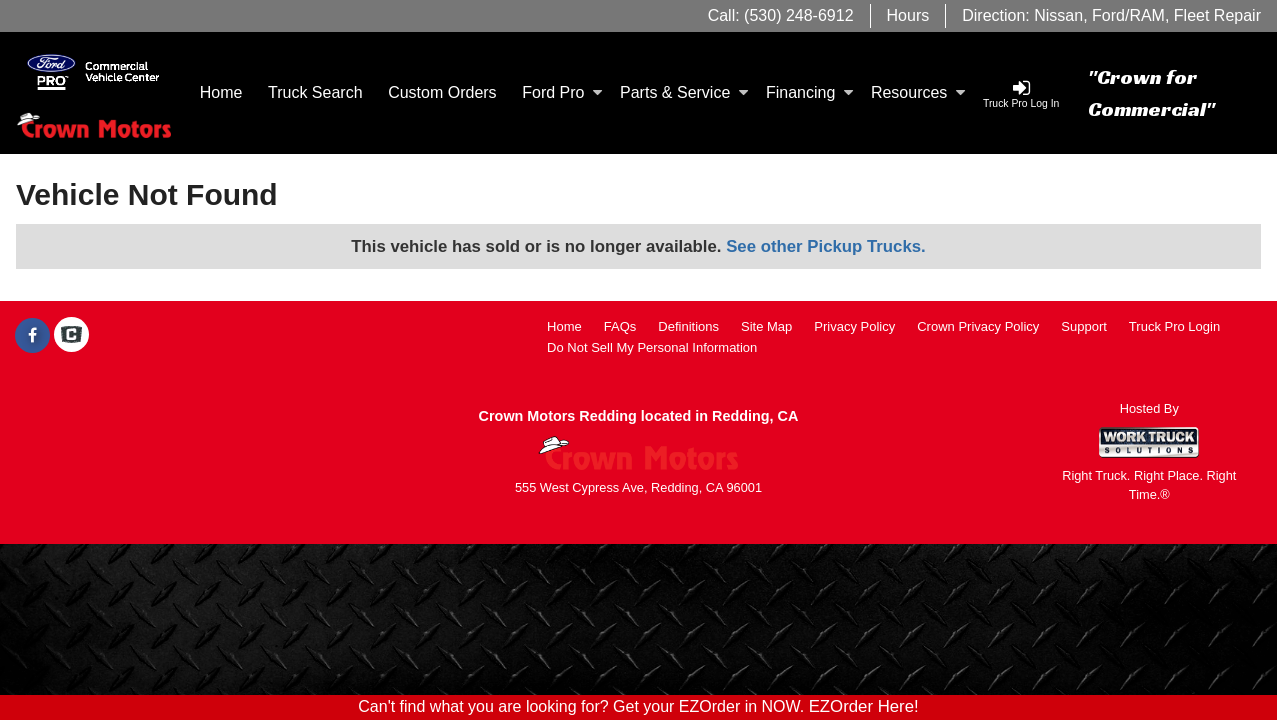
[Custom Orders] (442, 93)
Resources (918, 92)
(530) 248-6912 (798, 15)
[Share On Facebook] (32, 336)
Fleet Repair (1217, 15)
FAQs (620, 326)
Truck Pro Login (1174, 326)
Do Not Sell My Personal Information (652, 347)
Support (1084, 326)
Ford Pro (562, 92)
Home (221, 92)
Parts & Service (684, 92)
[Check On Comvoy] (71, 336)
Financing (809, 92)
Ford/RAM (1128, 15)
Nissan (1058, 15)
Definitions (688, 326)
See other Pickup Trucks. (826, 246)
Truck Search (315, 92)
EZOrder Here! (864, 706)
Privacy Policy (854, 326)
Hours (908, 15)
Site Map (766, 326)
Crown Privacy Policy (978, 326)
